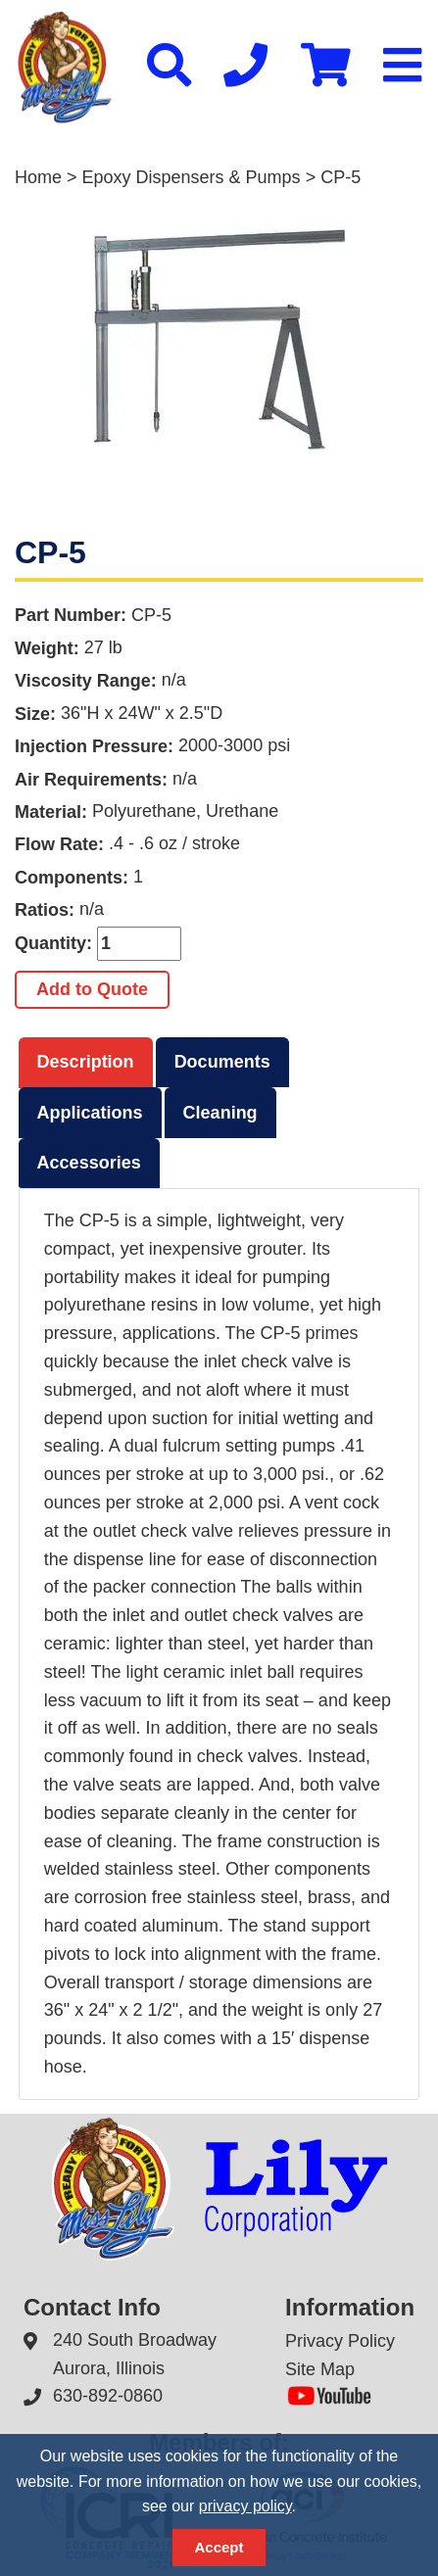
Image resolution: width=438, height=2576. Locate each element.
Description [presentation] (85, 1062)
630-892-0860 (108, 2396)
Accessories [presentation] (89, 1162)
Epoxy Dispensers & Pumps (191, 177)
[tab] (86, 1062)
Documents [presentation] (222, 1062)
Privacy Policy (340, 2341)
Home (38, 177)
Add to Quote (92, 989)
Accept (218, 2547)
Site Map (320, 2369)
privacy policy (245, 2506)
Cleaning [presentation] (220, 1112)
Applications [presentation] (90, 1112)
